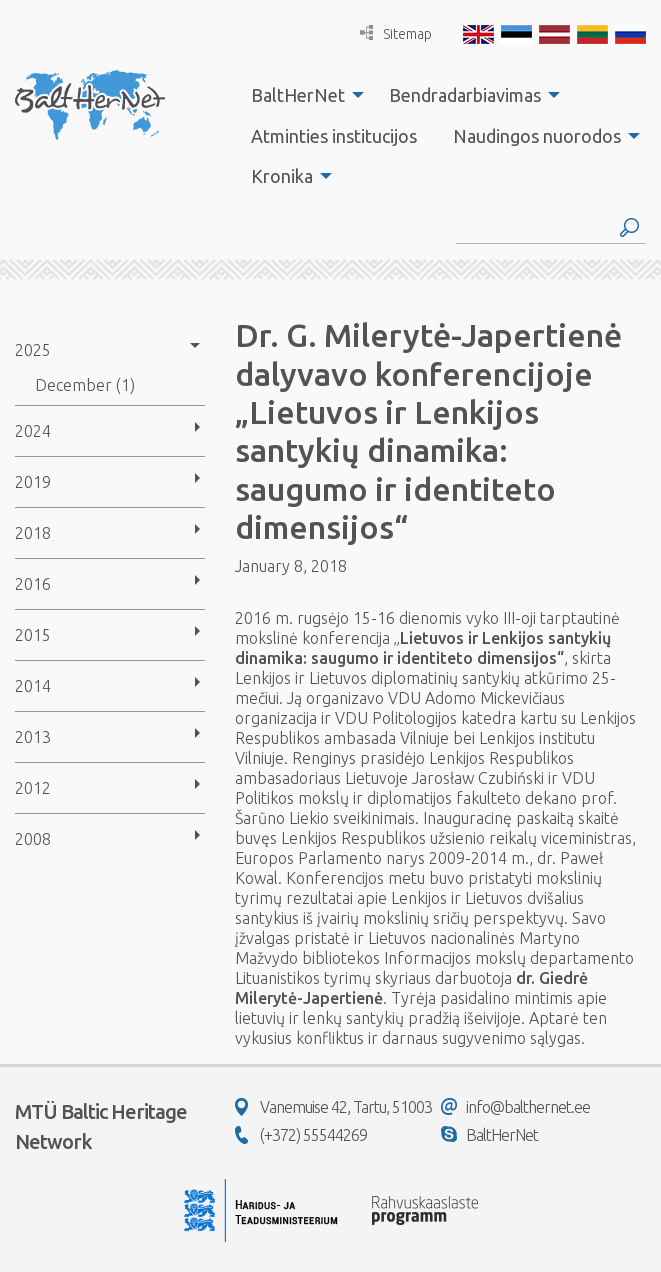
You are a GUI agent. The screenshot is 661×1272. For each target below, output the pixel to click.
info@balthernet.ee (515, 1107)
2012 (33, 788)
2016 (33, 584)
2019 (33, 482)
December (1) (85, 385)
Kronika (282, 176)
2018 (33, 533)
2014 (33, 686)
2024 (33, 431)
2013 (33, 737)
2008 (33, 839)
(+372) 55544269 (301, 1135)
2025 (33, 350)
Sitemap (396, 33)
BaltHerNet (298, 95)
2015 (33, 635)
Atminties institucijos (334, 136)
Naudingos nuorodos (537, 136)
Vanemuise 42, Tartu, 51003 (333, 1107)
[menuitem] (302, 95)
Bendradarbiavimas (465, 95)
